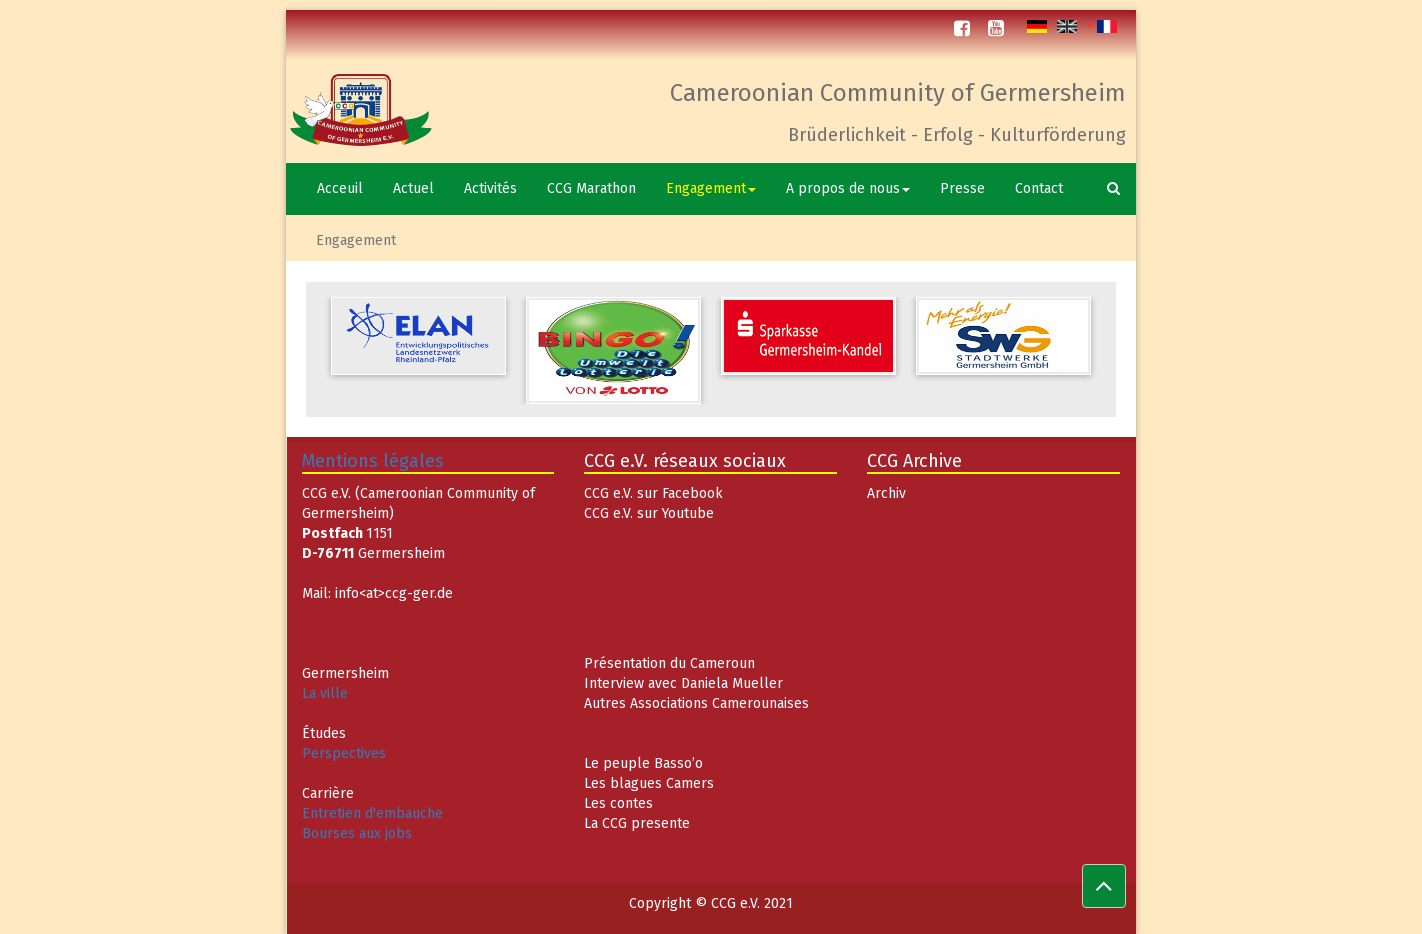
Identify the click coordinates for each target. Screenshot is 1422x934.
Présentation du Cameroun (669, 663)
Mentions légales (373, 461)
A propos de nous (848, 188)
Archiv (886, 493)
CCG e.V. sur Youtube (649, 513)
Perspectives (344, 753)
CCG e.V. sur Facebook (653, 493)
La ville (325, 693)
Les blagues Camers (649, 783)
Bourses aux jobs (357, 833)
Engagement (711, 188)
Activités (490, 188)
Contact (1039, 188)
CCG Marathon (591, 188)
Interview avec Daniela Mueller (683, 683)
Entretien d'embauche (372, 813)
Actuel (413, 188)
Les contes (618, 803)
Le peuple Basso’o (643, 763)
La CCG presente (637, 823)
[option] (418, 336)
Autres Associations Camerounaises (696, 703)
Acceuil (340, 188)
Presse (962, 188)
